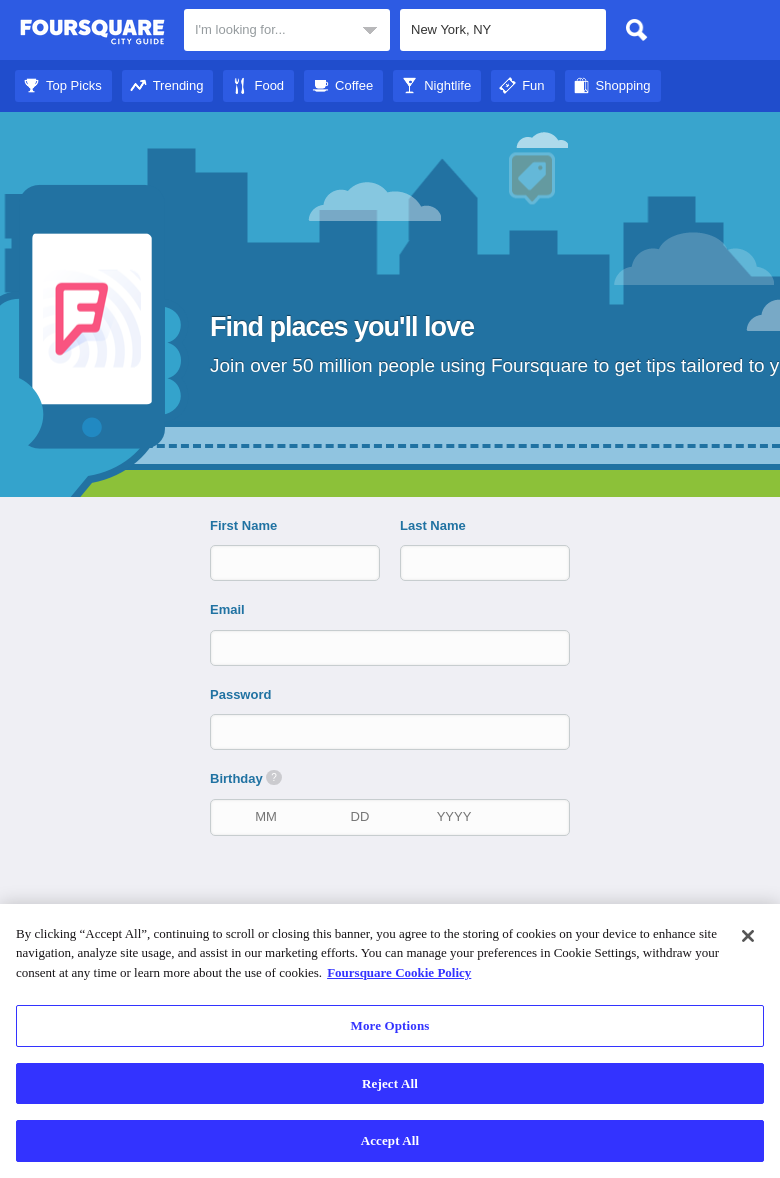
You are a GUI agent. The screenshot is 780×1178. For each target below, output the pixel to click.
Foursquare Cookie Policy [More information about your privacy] (399, 972)
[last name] (468, 562)
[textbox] (287, 30)
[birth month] (266, 816)
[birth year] (454, 816)
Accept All (390, 1140)
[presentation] (400, 895)
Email (227, 609)
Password (240, 694)
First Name (243, 525)
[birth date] (360, 816)
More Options (390, 1025)
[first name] (278, 562)
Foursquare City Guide (92, 32)
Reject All (390, 1083)
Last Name (433, 525)
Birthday (246, 778)
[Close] (748, 936)
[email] (392, 647)
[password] (392, 731)
